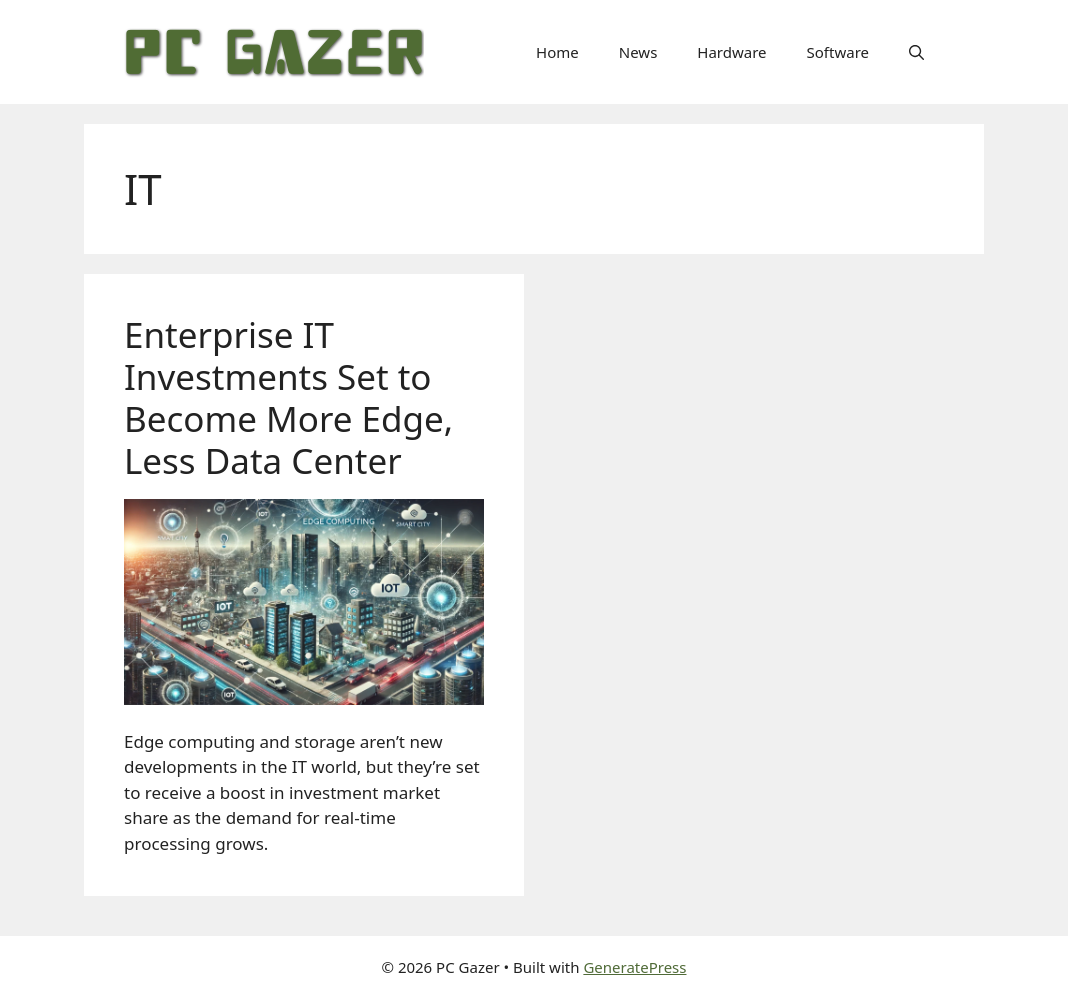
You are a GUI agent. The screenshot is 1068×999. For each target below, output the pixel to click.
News (638, 52)
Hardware (731, 52)
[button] (916, 52)
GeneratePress (634, 967)
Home (557, 52)
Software (838, 52)
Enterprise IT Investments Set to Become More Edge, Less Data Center (288, 397)
